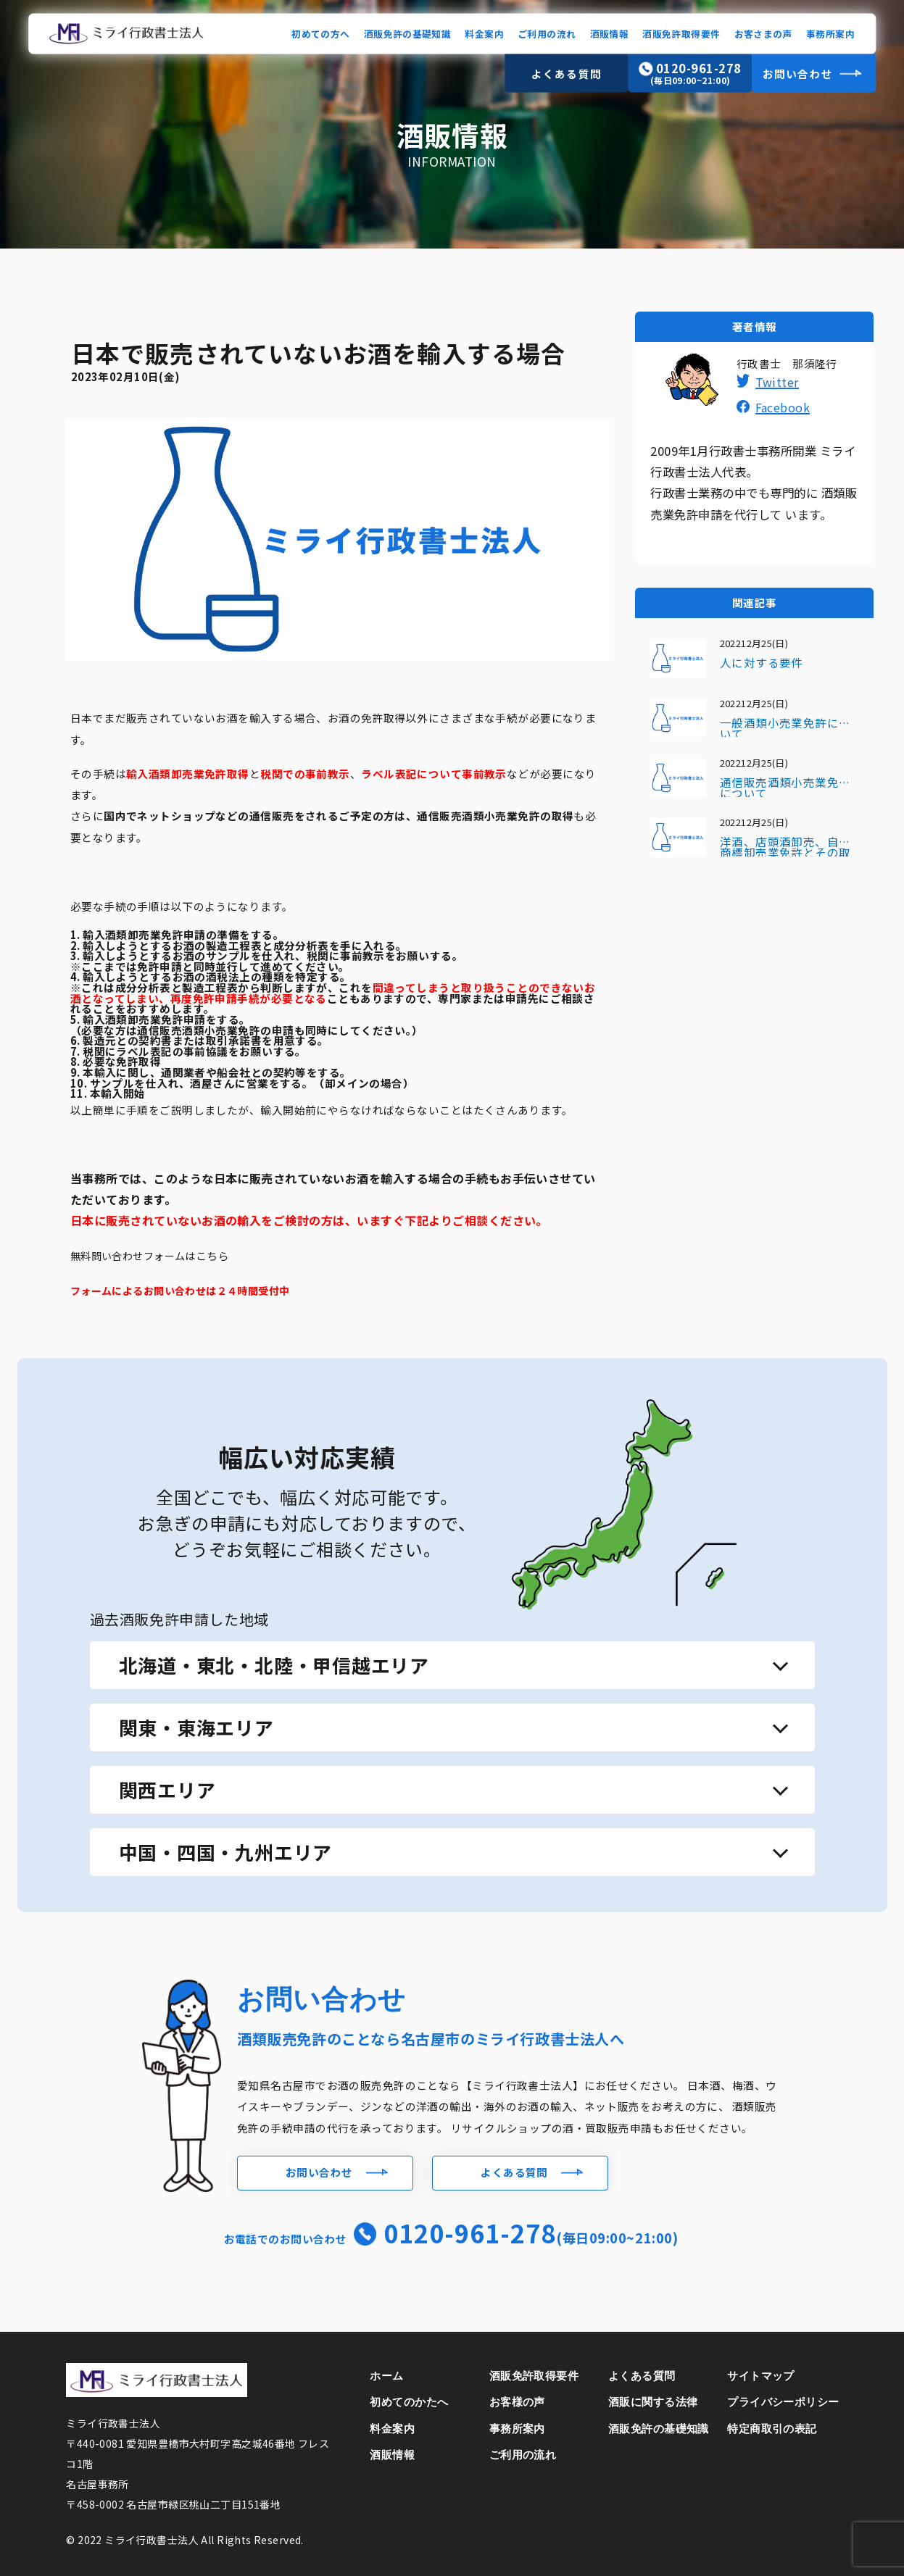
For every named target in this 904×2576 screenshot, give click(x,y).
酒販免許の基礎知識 (407, 33)
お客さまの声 (763, 33)
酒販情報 (609, 33)
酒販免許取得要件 (681, 33)
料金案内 (484, 33)
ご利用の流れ (547, 33)
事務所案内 (830, 33)
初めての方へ (320, 33)
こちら (212, 1255)
